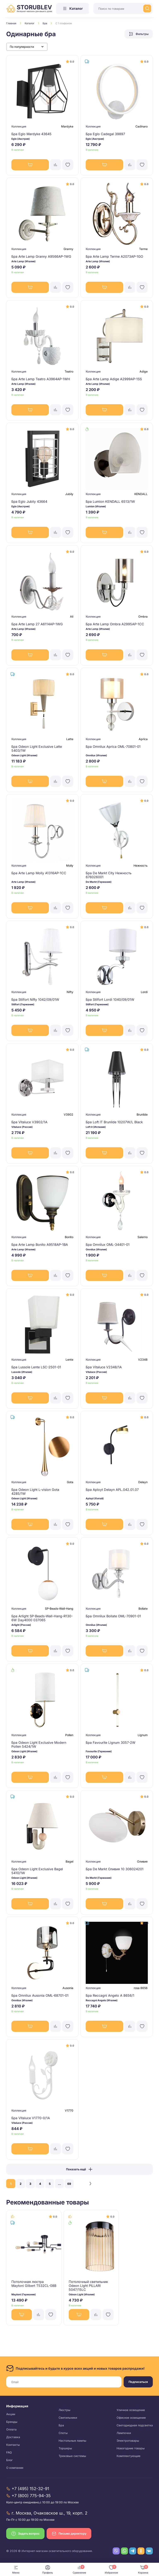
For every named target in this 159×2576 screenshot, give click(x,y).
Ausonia (68, 1987)
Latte (69, 739)
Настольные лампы (72, 2440)
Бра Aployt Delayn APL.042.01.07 (112, 1490)
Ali (71, 616)
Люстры (64, 2410)
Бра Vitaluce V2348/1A (104, 1367)
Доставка (13, 2437)
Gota (70, 1482)
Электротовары (128, 2440)
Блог (9, 2460)
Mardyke (67, 126)
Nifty (70, 991)
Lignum (143, 1735)
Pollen (69, 1735)
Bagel (69, 1861)
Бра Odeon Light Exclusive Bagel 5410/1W (37, 1871)
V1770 (69, 2110)
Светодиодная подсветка (135, 2425)
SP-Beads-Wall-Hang (59, 1608)
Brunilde (142, 1114)
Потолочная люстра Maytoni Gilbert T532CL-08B (33, 2284)
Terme (143, 248)
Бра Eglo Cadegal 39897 (105, 134)
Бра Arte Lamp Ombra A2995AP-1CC (115, 624)
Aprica (143, 739)
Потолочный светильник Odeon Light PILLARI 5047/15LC (88, 2286)
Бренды (11, 2421)
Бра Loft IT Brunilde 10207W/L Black (114, 1122)
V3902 (68, 1114)
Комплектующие (128, 2456)
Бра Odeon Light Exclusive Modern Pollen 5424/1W (38, 1744)
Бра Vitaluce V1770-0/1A (30, 2118)
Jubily (69, 493)
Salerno (142, 1237)
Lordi (144, 991)
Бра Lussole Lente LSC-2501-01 (36, 1367)
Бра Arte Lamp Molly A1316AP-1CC (38, 873)
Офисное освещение (131, 2417)
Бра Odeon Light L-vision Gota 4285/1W (35, 1492)
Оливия (142, 1861)
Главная (11, 23)
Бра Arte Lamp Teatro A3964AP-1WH (40, 379)
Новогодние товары (131, 2448)
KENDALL (141, 493)
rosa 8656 (141, 1987)
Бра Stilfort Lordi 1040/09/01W (110, 999)
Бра (45, 23)
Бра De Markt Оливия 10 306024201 (114, 1869)
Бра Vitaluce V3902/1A (29, 1122)
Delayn (143, 1482)
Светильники (68, 2417)
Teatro (69, 371)
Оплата (11, 2429)
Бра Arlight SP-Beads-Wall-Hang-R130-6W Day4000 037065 (42, 1618)
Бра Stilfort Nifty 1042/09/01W (35, 999)
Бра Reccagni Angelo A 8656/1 (110, 1995)
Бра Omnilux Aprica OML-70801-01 (113, 746)
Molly (69, 865)
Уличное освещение (131, 2410)
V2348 (143, 1359)
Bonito (69, 1237)
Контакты (13, 2444)
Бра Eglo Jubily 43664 (29, 501)
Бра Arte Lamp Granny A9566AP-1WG (41, 256)
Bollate (143, 1608)
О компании (14, 2467)
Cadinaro (141, 126)
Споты (63, 2433)
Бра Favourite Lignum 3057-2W (110, 1742)
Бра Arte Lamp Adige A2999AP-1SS (114, 379)
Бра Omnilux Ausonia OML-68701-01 (40, 1995)
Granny (68, 248)
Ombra (143, 616)
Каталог (29, 23)
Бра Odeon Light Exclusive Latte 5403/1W (36, 748)
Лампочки (124, 2433)
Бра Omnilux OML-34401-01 (108, 1244)
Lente (69, 1359)
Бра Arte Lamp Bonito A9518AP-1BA (39, 1244)
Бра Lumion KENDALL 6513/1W (110, 501)
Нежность (141, 865)
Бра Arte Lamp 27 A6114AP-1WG (37, 624)
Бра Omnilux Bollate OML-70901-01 (113, 1616)
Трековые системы (72, 2456)
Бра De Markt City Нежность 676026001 (108, 875)
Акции (10, 2414)
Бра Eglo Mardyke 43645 (31, 134)
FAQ (9, 2452)
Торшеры (65, 2448)
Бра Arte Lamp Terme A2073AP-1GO (114, 256)
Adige (144, 371)
